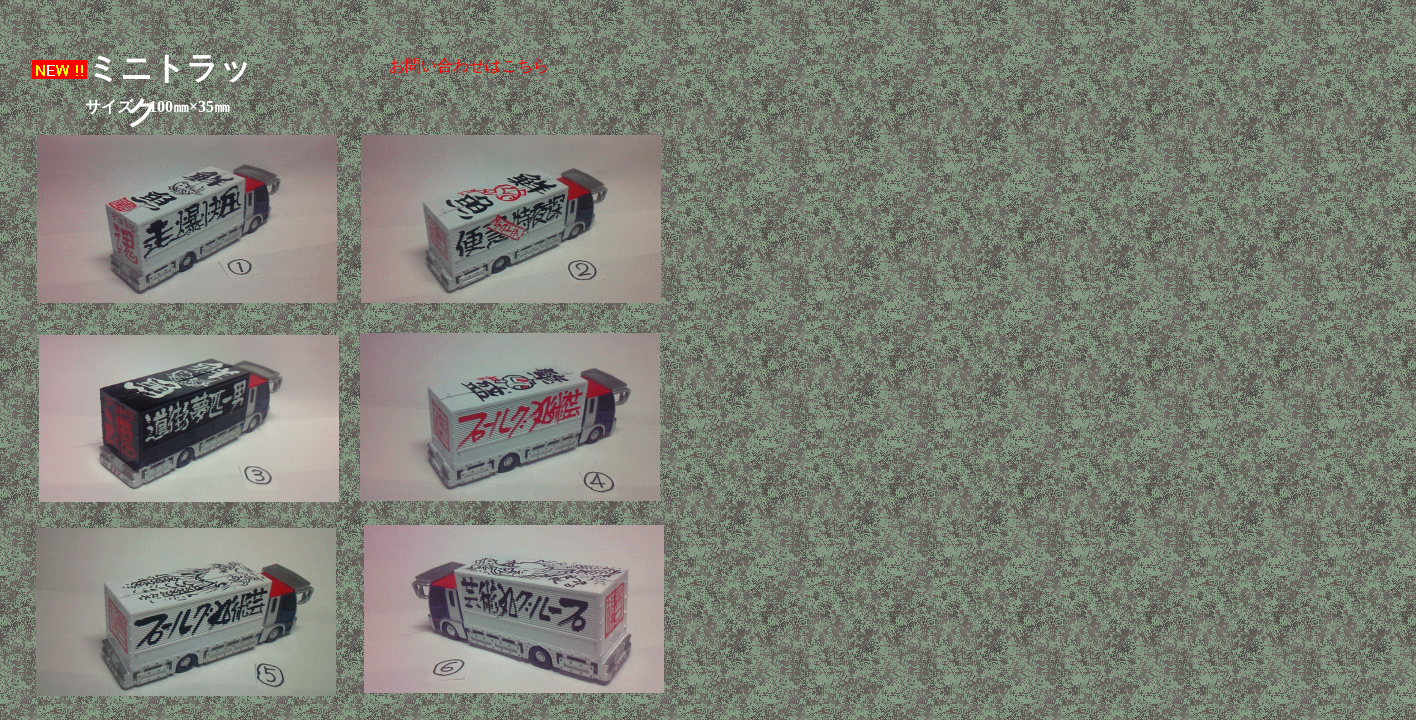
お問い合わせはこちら (469, 65)
